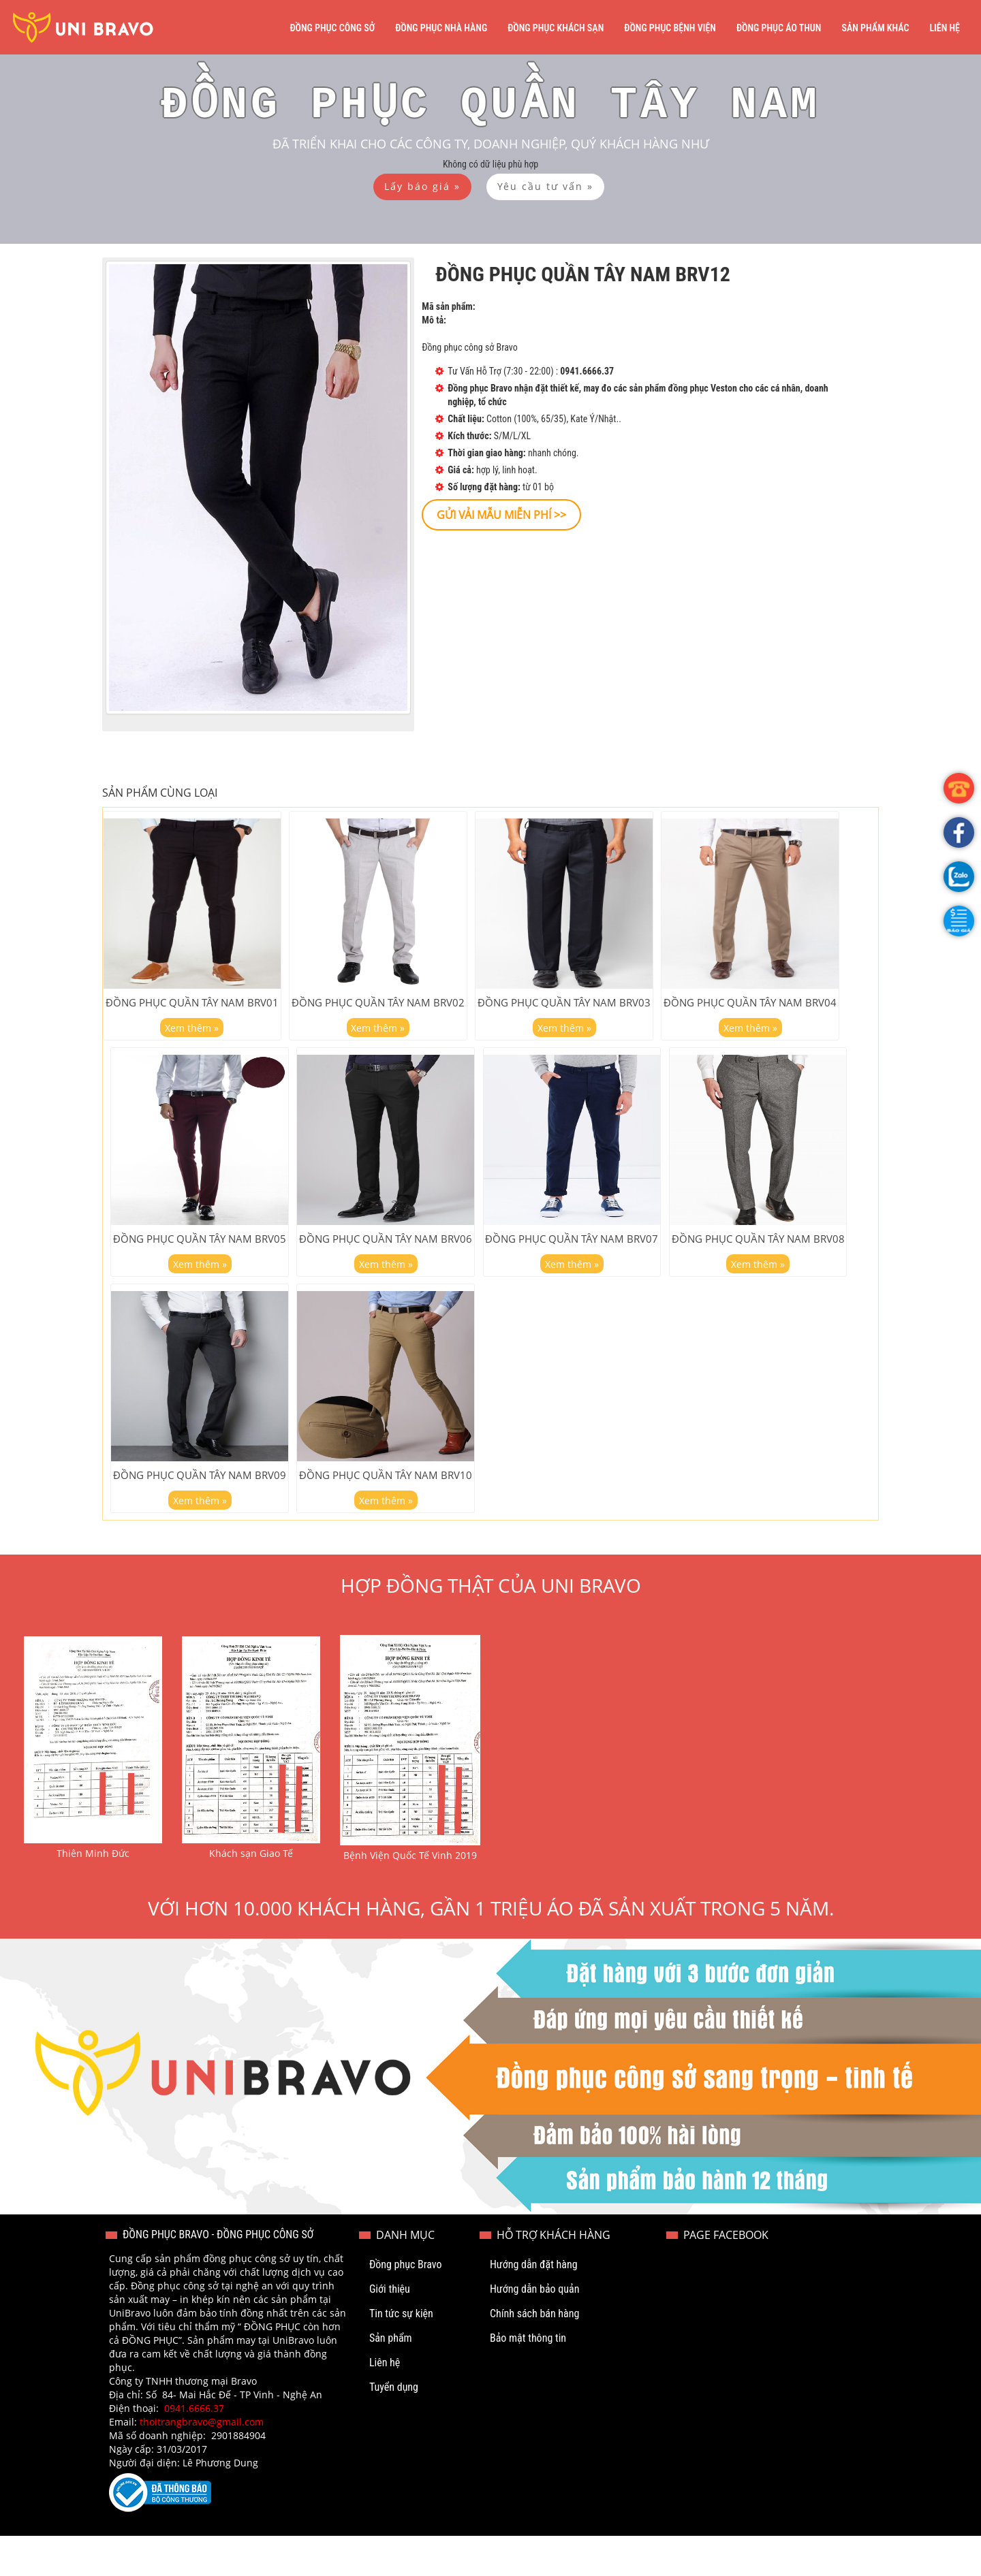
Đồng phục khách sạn (556, 27)
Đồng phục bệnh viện (670, 27)
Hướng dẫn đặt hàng (534, 2304)
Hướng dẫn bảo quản (535, 2329)
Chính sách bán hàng (534, 2353)
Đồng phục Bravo (405, 2304)
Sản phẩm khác (875, 27)
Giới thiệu (389, 2329)
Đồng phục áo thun (778, 27)
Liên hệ (944, 27)
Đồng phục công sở (332, 27)
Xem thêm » (192, 1040)
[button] (959, 921)
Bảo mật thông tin (528, 2378)
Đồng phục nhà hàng (441, 27)
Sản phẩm (390, 2378)
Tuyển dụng (393, 2427)
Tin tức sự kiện (401, 2353)
